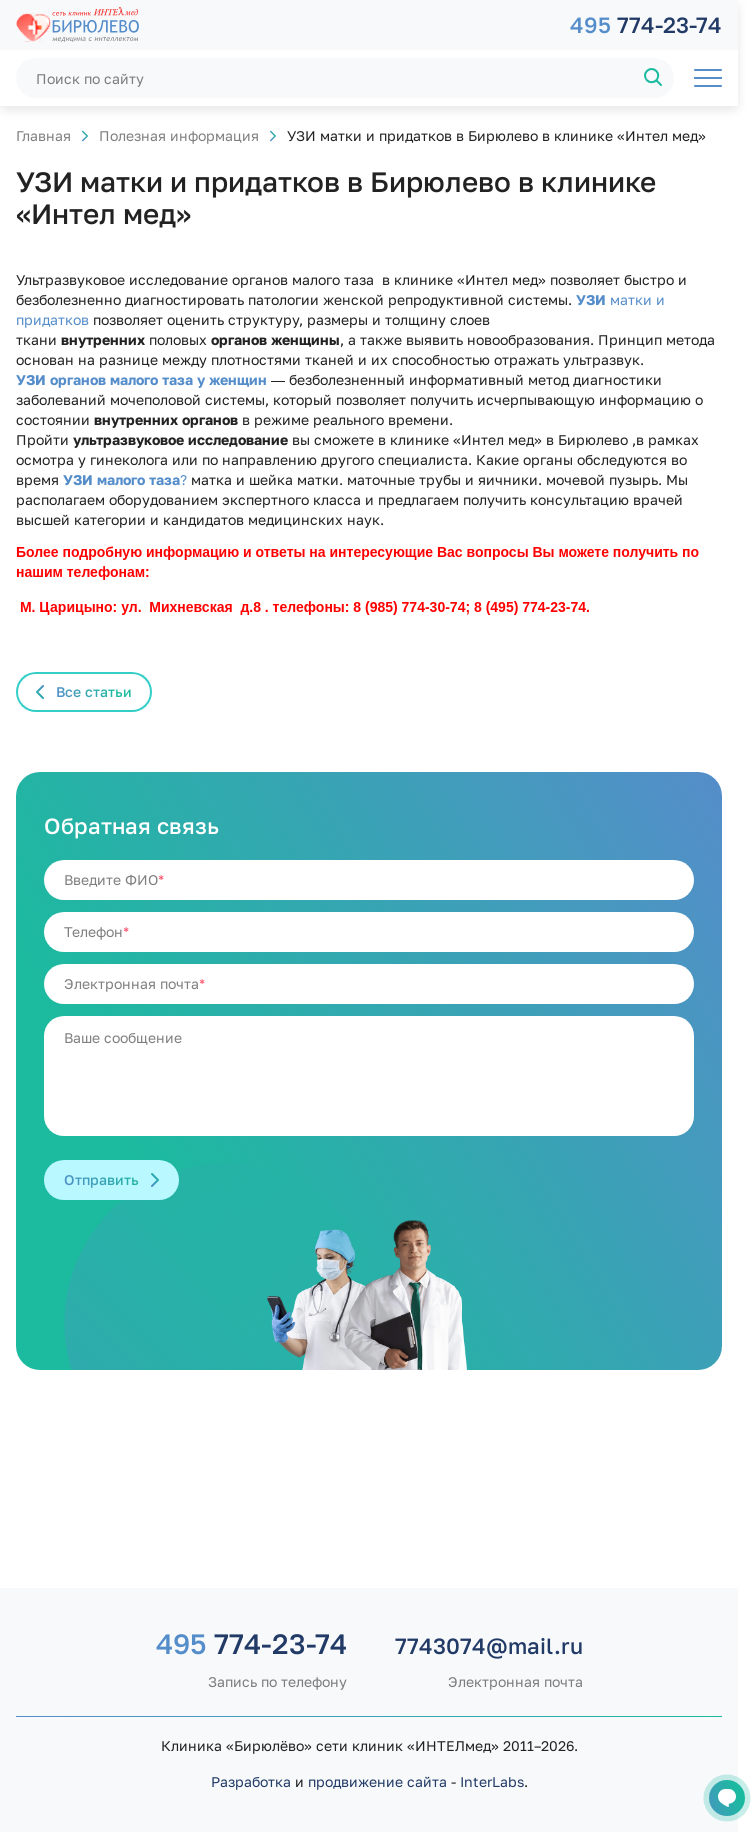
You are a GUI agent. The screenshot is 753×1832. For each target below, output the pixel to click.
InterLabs (492, 1781)
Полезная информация (179, 135)
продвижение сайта (377, 1781)
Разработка (251, 1781)
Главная (43, 135)
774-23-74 (646, 24)
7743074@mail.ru (489, 1645)
